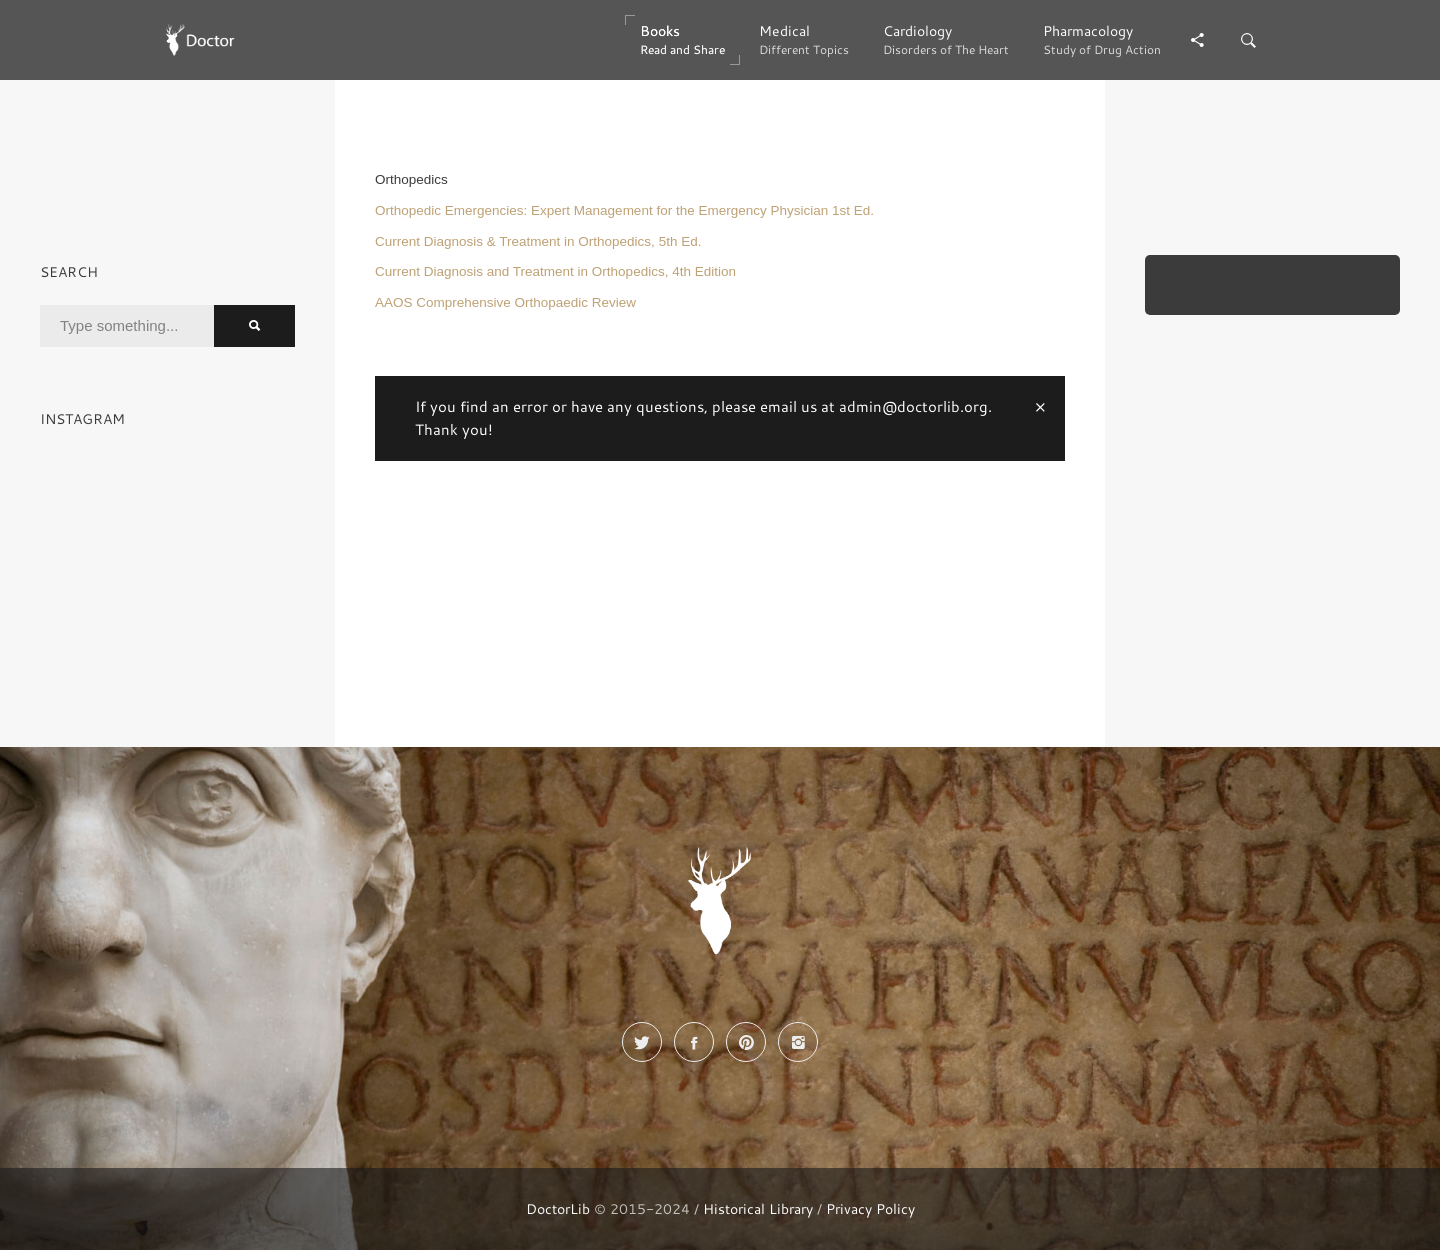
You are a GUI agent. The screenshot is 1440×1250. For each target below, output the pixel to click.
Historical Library (758, 1208)
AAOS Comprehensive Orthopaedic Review (505, 302)
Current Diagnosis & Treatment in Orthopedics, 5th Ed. (538, 241)
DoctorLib (558, 1208)
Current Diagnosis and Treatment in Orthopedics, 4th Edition (555, 271)
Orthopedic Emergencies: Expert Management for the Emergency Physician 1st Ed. (624, 210)
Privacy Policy (870, 1208)
